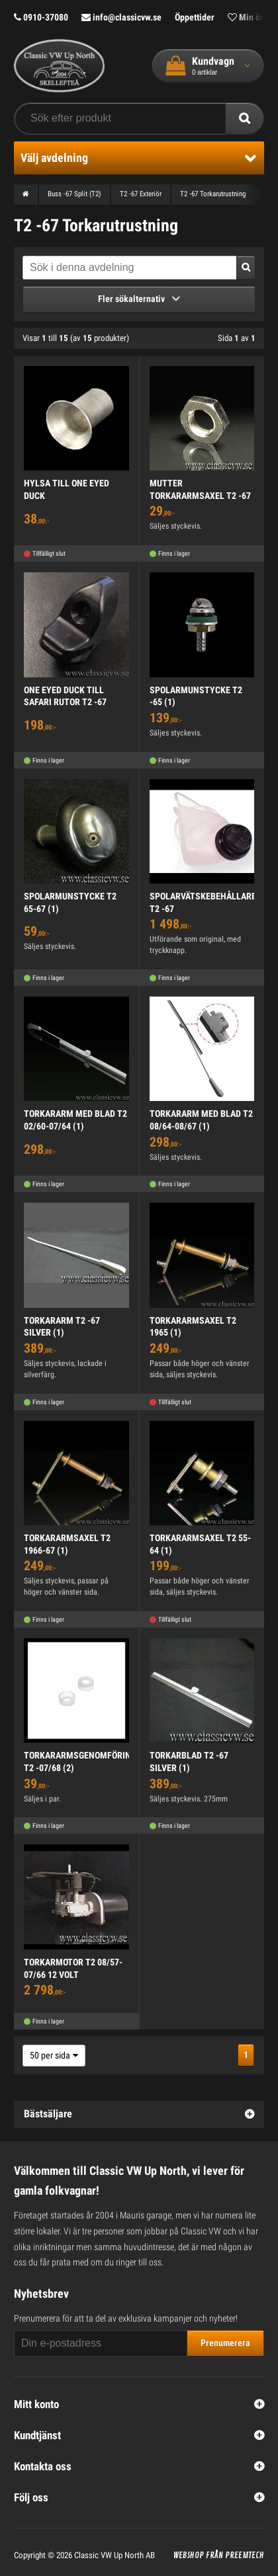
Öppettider (194, 17)
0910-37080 (41, 17)
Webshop (188, 2555)
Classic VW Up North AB (114, 2555)
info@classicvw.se (121, 17)
